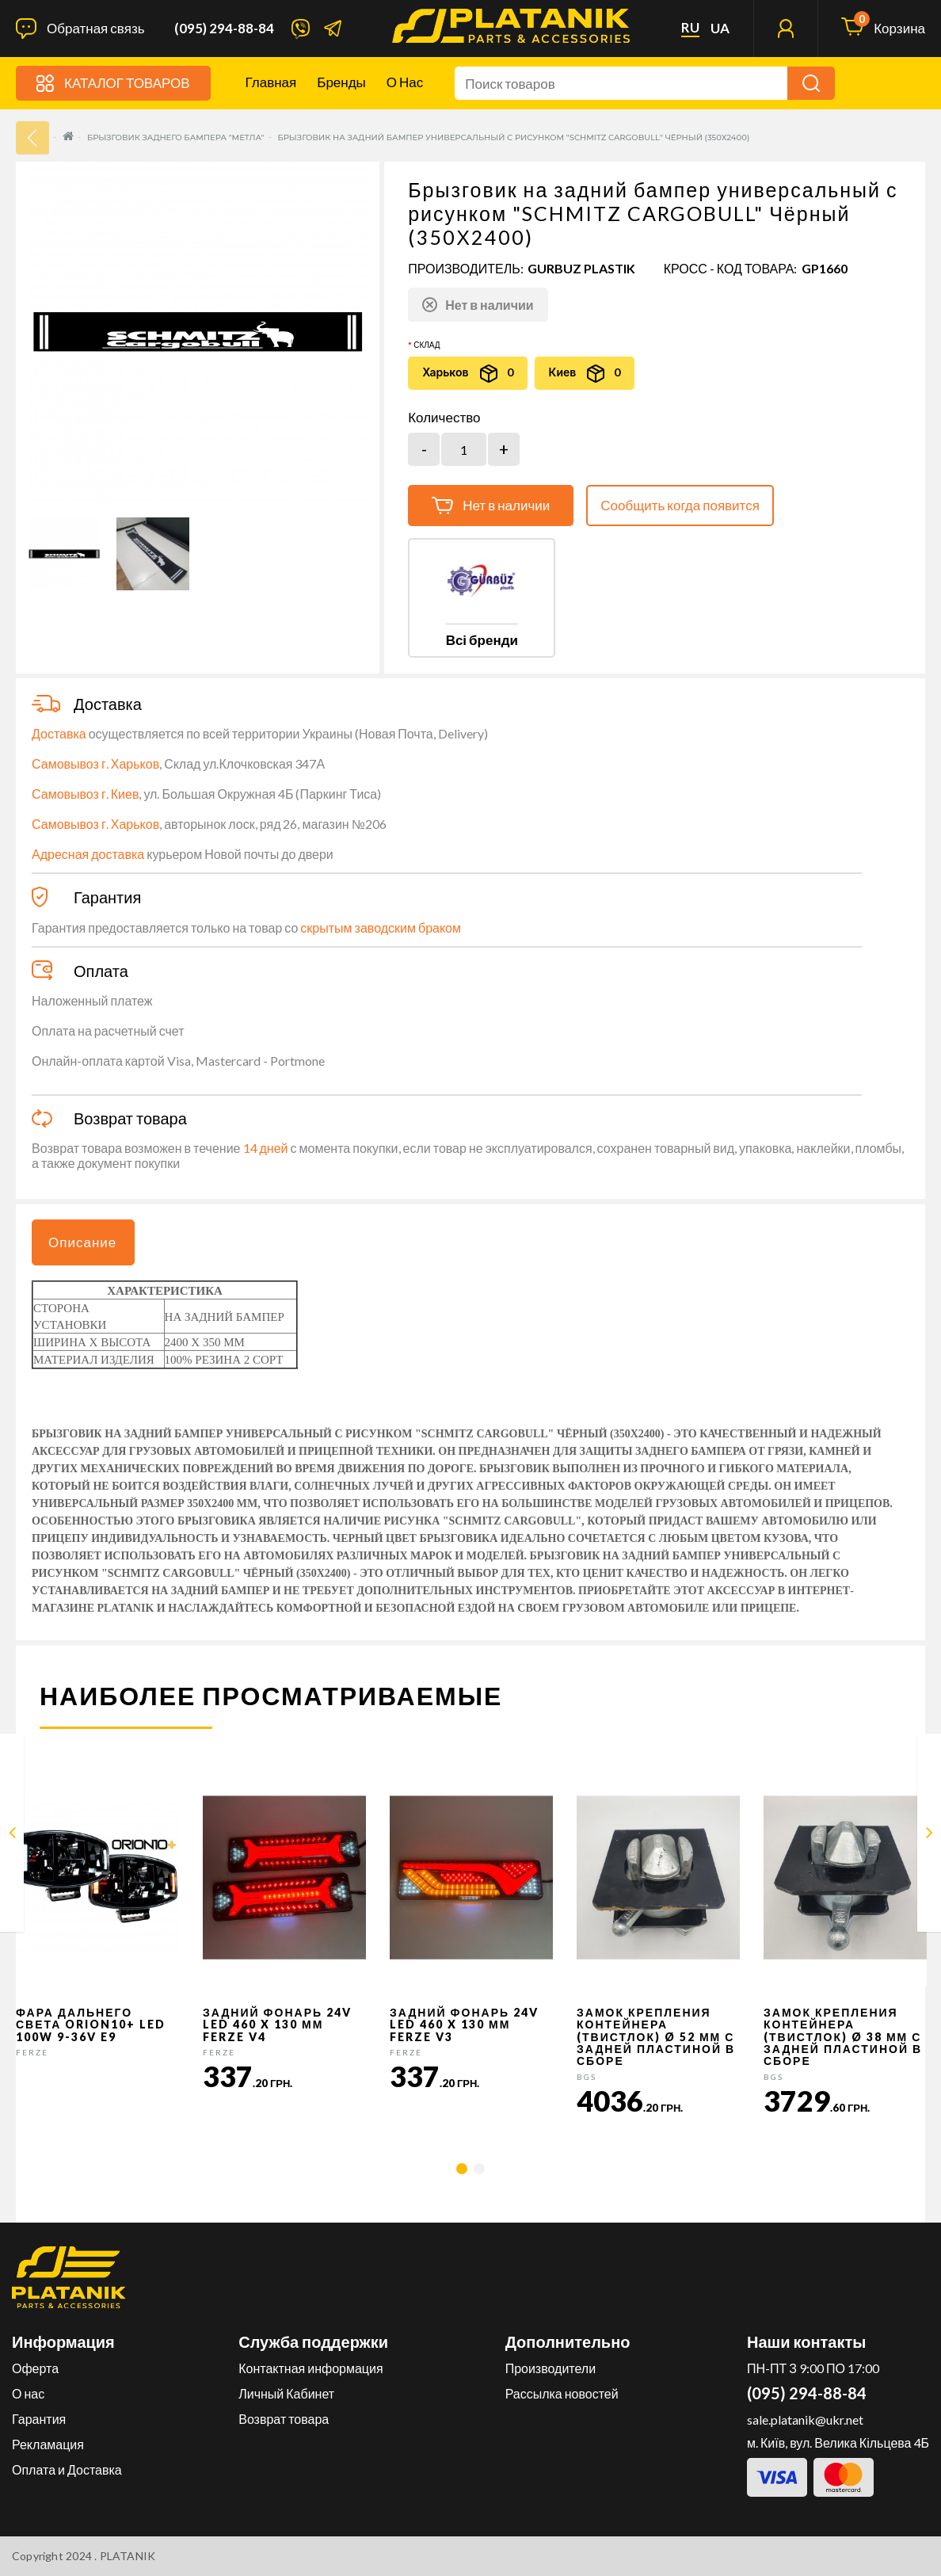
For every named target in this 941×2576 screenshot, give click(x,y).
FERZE (32, 2052)
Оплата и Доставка (67, 2469)
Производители (550, 2368)
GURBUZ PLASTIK (581, 268)
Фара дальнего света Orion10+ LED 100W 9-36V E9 (91, 2024)
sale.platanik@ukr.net (805, 2419)
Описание (82, 1242)
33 (32, 138)
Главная (271, 82)
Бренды (341, 82)
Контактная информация (310, 2368)
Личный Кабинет (286, 2393)
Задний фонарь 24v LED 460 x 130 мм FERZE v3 (464, 2024)
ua (720, 28)
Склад (426, 344)
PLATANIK (128, 2556)
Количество (444, 418)
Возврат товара (283, 2418)
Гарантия (39, 2418)
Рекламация (48, 2444)
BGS (586, 2077)
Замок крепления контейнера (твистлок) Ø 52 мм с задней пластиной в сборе (656, 2036)
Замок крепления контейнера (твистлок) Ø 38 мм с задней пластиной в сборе (843, 2036)
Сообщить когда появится (680, 505)
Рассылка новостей (562, 2393)
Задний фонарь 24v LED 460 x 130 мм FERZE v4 (277, 2024)
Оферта (35, 2368)
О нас (405, 82)
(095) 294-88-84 (224, 28)
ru (690, 28)
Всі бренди (482, 640)
